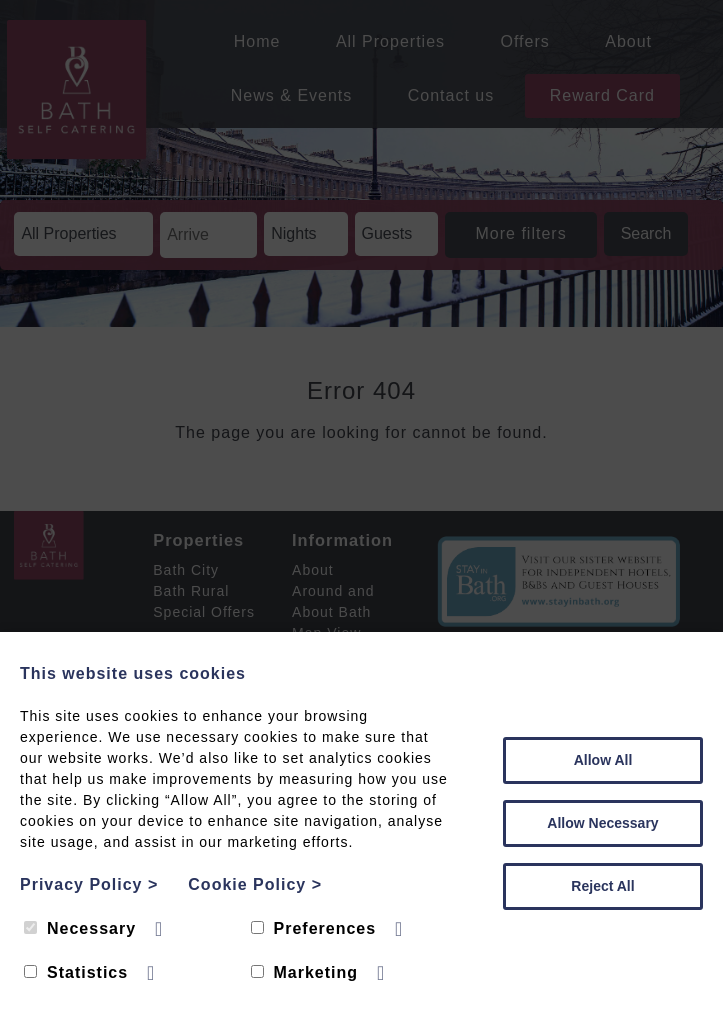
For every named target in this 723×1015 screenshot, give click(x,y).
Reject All (602, 886)
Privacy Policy (89, 884)
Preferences (314, 928)
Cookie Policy (255, 884)
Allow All (603, 760)
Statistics (76, 972)
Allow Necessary (602, 823)
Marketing (305, 972)
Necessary (80, 928)
